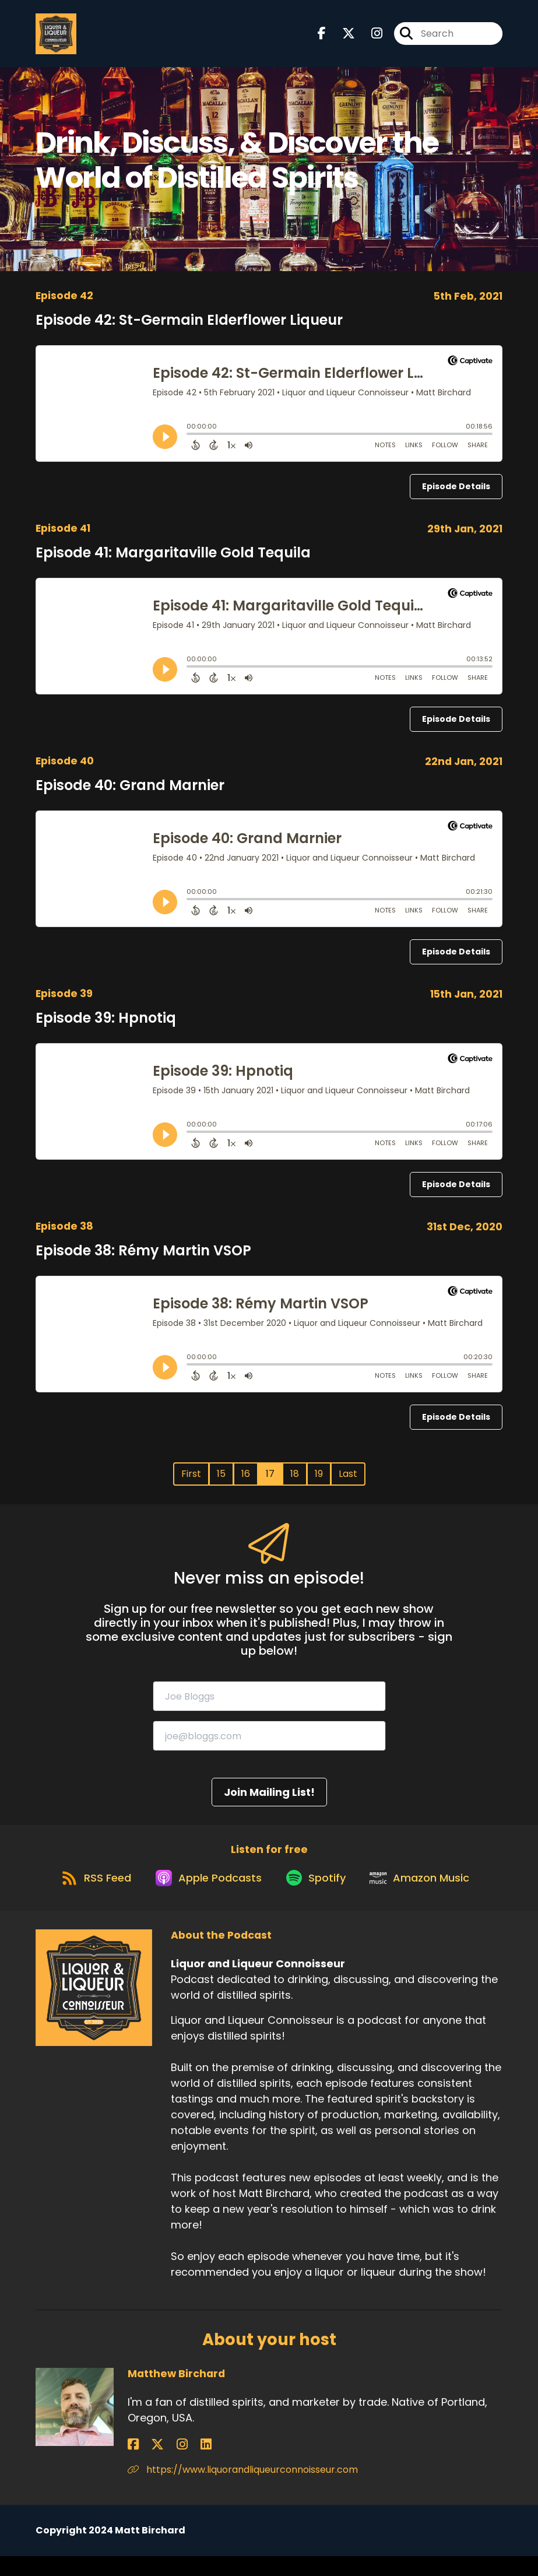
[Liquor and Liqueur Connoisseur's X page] (341, 38)
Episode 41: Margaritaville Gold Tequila (173, 561)
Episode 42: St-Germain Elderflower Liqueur (189, 328)
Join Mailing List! (269, 1801)
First (191, 1482)
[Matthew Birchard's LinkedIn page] (175, 2464)
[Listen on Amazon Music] (428, 1896)
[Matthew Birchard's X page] (147, 2464)
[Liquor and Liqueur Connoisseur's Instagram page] (369, 38)
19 (319, 1482)
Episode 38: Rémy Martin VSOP (143, 1259)
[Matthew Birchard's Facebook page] (133, 2464)
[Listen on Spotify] (317, 1896)
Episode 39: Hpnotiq (106, 1026)
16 (245, 1482)
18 (294, 1482)
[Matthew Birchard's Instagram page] (161, 2464)
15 (221, 1482)
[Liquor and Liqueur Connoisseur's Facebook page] (322, 38)
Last (348, 1482)
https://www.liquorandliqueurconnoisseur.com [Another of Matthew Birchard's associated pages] (243, 2489)
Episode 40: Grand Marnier (130, 793)
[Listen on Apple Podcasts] (203, 1896)
